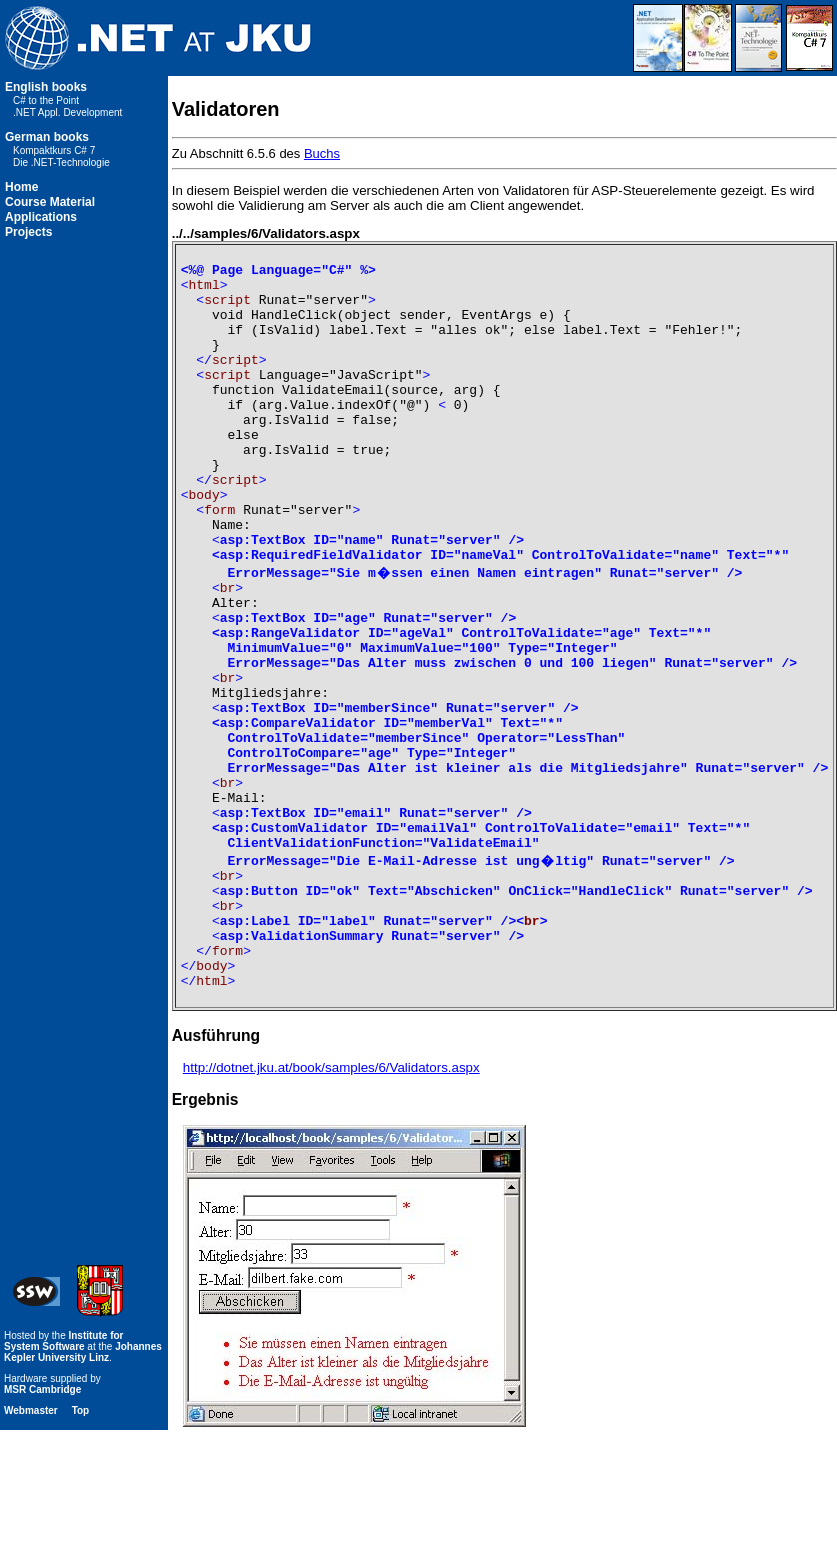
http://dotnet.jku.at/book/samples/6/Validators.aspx (331, 1205)
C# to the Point (46, 100)
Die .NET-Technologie (61, 162)
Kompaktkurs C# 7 (54, 150)
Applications (41, 217)
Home (21, 187)
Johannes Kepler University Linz (83, 1490)
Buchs (322, 153)
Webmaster (31, 1548)
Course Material (50, 202)
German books (47, 137)
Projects (28, 232)
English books (46, 87)
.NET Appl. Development (67, 112)
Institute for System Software (63, 1479)
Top (81, 1548)
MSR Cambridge (42, 1527)
